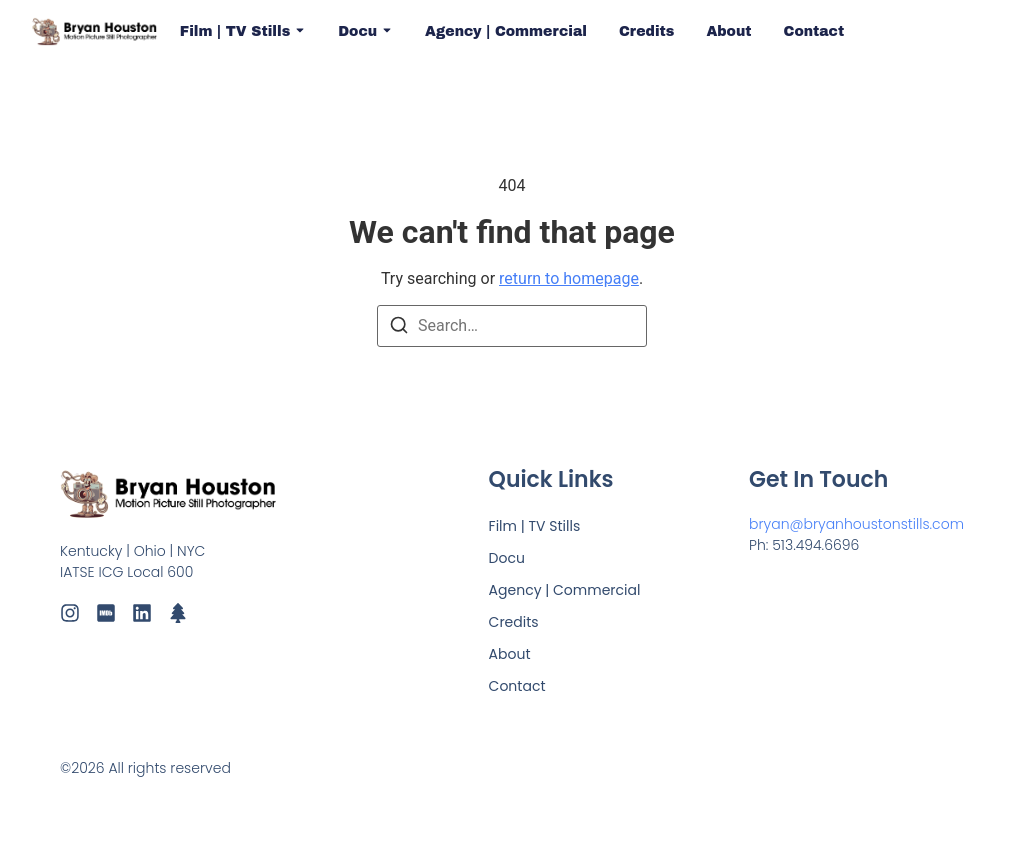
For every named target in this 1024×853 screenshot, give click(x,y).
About (728, 31)
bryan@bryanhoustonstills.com (856, 524)
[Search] (399, 328)
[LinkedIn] (142, 613)
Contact (814, 31)
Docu (365, 31)
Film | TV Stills (243, 31)
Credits (646, 31)
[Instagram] (70, 613)
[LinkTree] (178, 613)
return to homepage (569, 278)
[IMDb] (106, 613)
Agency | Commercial (506, 31)
